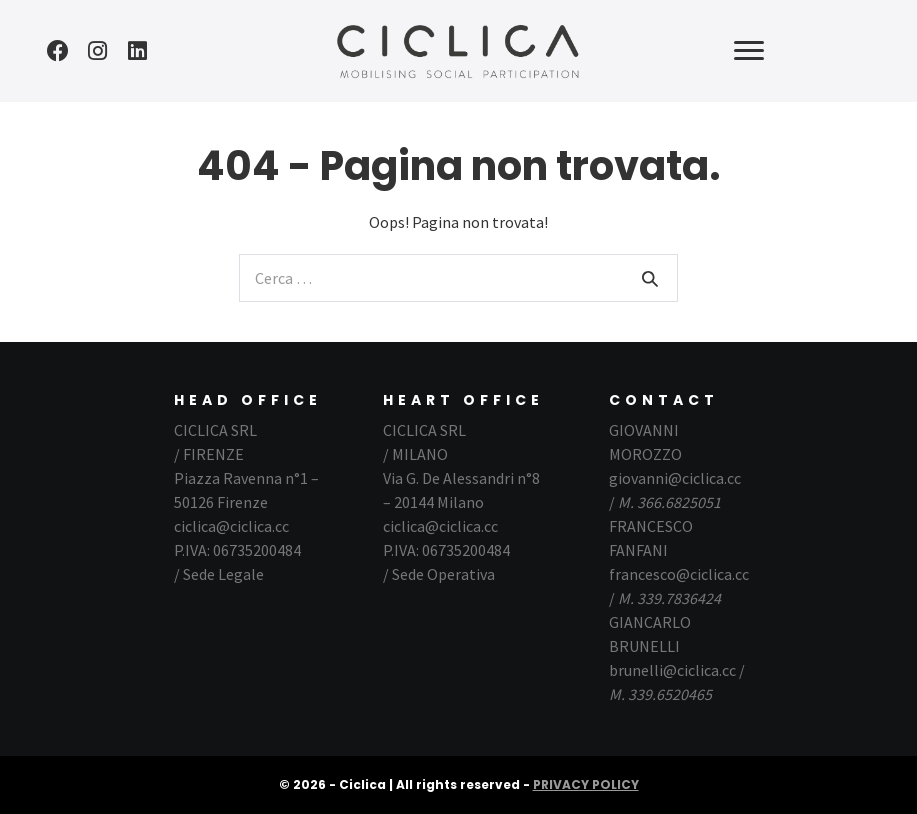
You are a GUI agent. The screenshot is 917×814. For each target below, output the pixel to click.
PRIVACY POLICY (586, 784)
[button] (58, 51)
